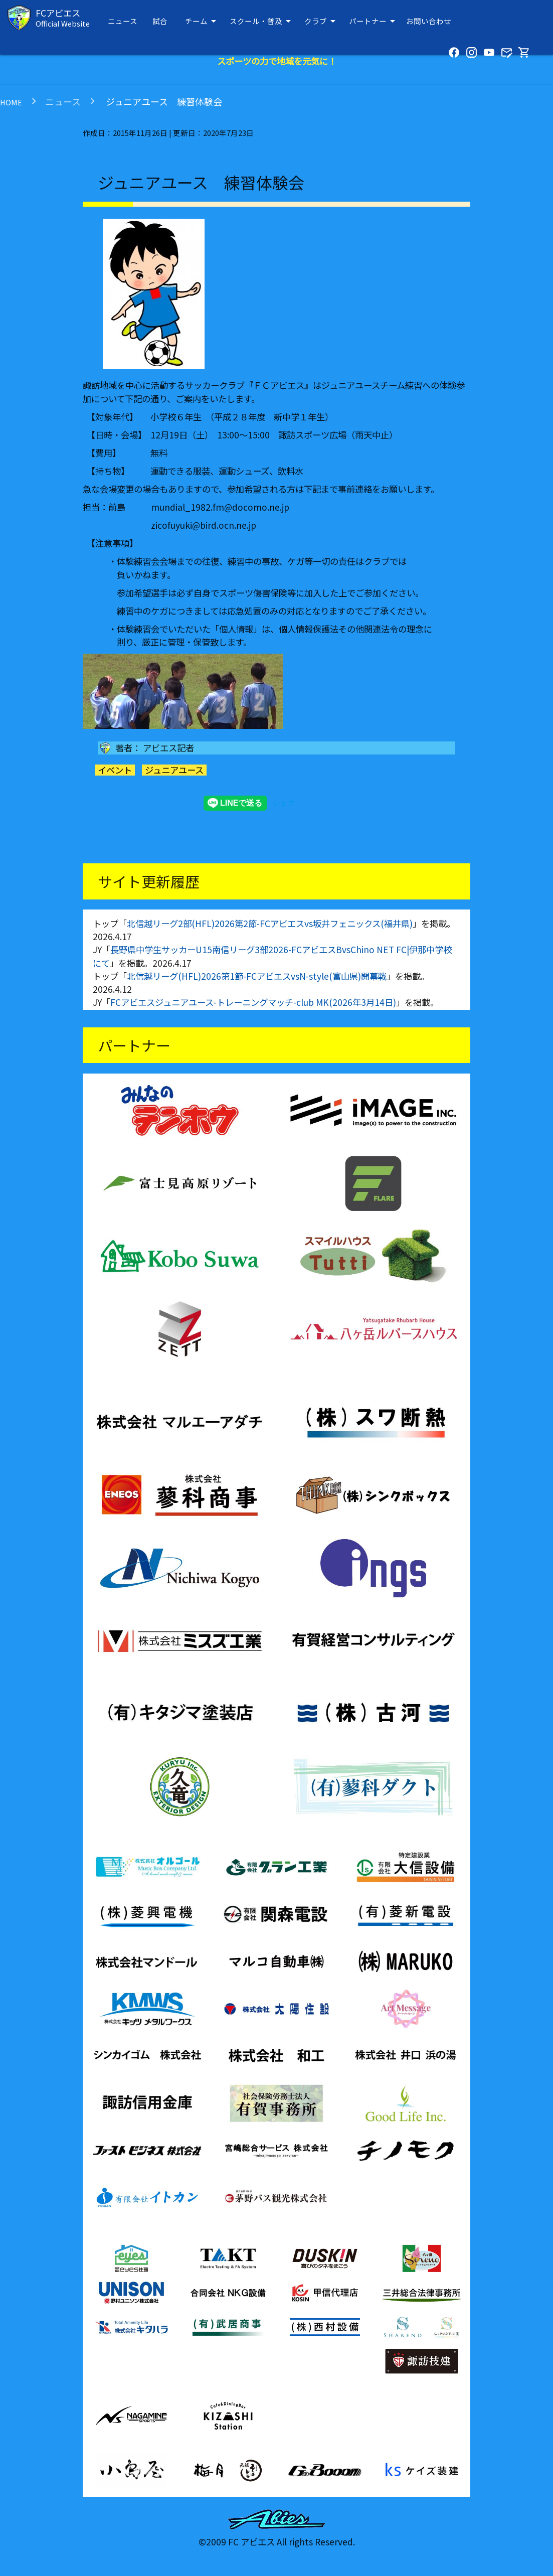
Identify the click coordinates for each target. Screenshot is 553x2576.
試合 (159, 21)
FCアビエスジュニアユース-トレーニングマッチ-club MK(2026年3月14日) (253, 1002)
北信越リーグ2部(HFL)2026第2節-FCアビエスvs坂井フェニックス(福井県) (270, 923)
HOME (11, 102)
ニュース (122, 21)
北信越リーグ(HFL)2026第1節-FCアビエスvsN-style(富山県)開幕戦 (257, 976)
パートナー (374, 21)
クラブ (321, 21)
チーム (202, 21)
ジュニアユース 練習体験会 (163, 101)
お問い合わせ (428, 21)
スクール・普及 (262, 21)
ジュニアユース (174, 770)
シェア (283, 803)
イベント (115, 770)
